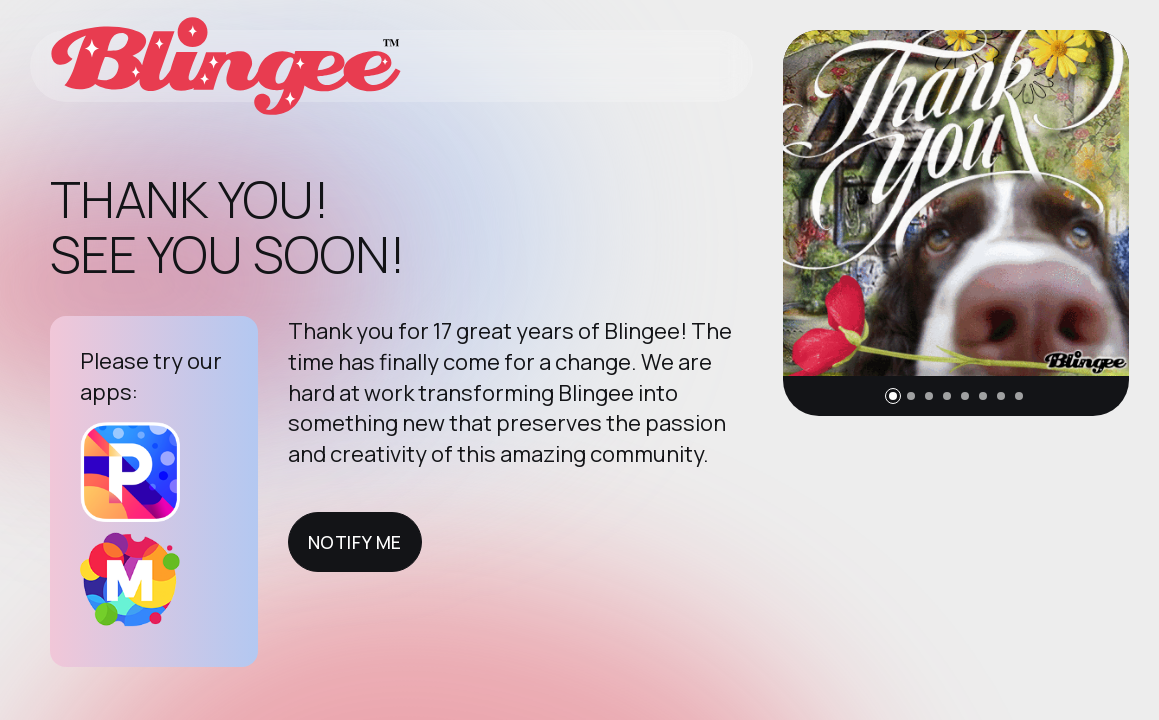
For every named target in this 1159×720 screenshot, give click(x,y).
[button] (893, 396)
